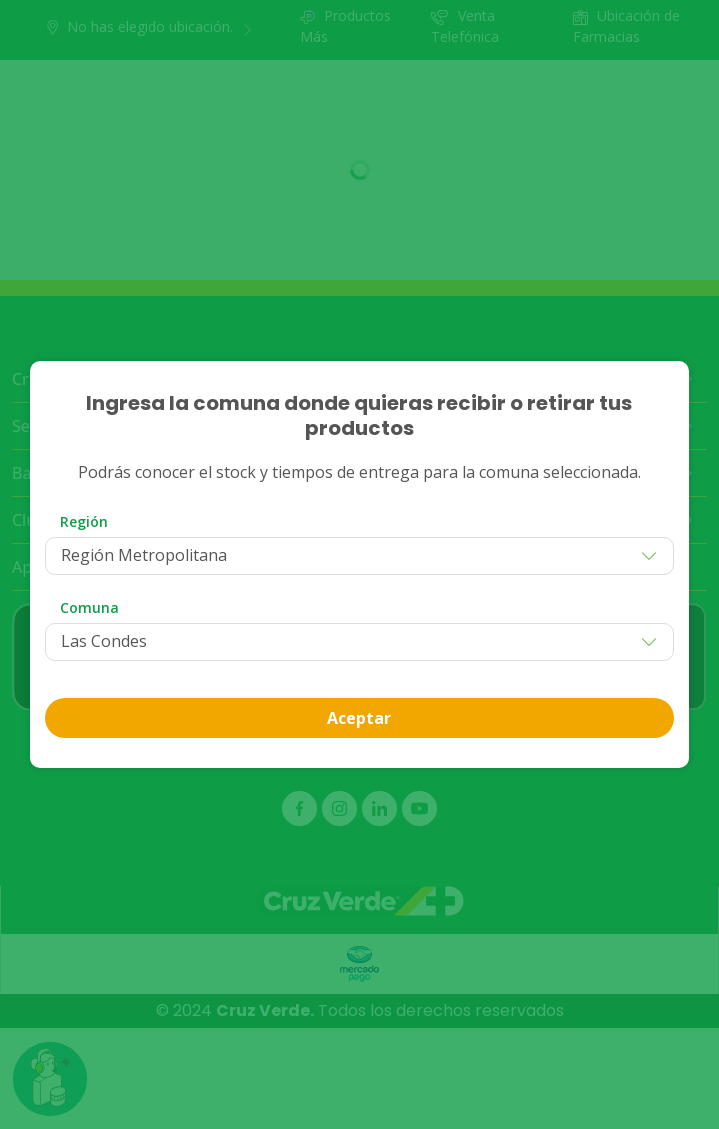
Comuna (89, 607)
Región (84, 521)
